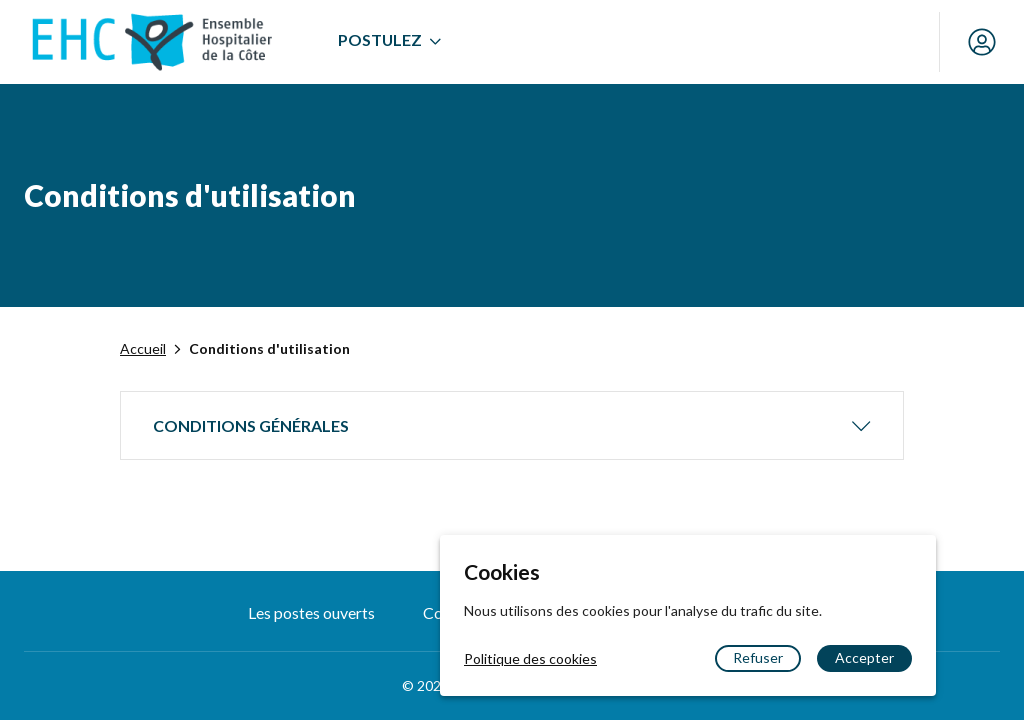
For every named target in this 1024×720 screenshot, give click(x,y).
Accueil (143, 348)
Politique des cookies (530, 658)
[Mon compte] (982, 42)
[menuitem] (389, 42)
